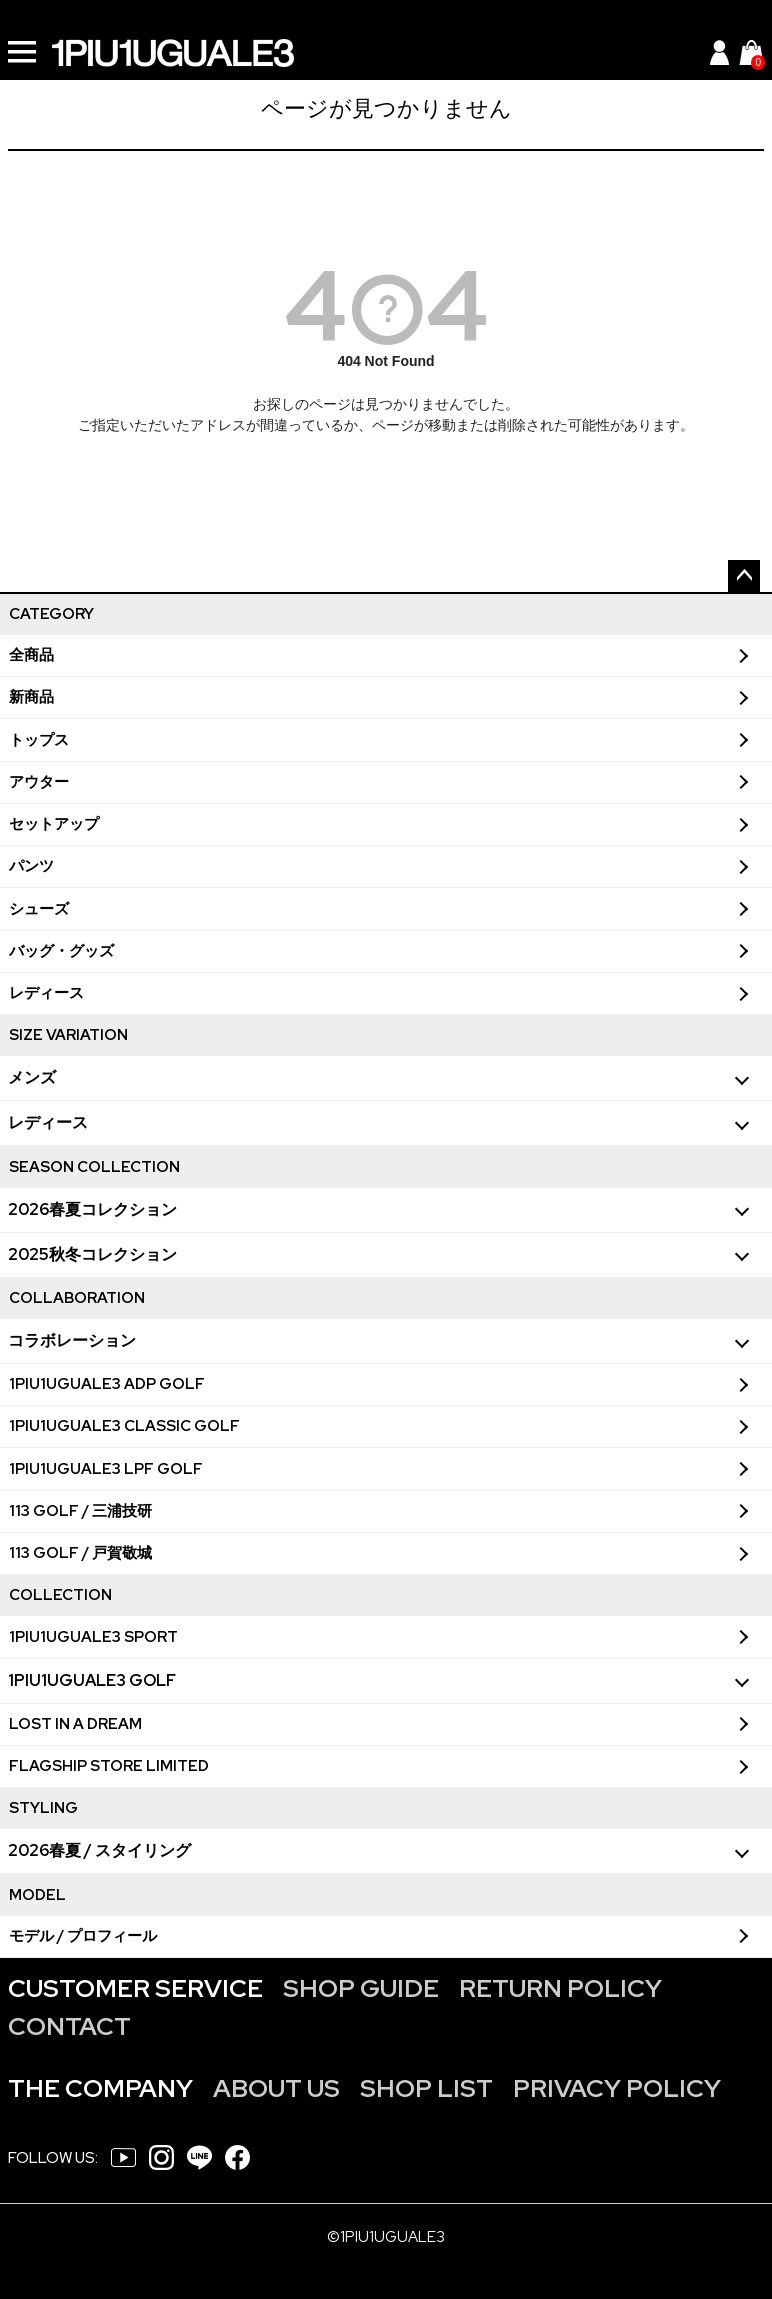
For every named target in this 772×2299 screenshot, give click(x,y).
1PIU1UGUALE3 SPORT (93, 1637)
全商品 (31, 655)
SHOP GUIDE (361, 1988)
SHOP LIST (426, 2088)
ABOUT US (276, 2088)
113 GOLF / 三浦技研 (80, 1511)
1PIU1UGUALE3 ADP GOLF (107, 1384)
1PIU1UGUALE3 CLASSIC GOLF (124, 1426)
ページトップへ (744, 576)
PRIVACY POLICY (617, 2088)
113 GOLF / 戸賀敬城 (80, 1553)
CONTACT (69, 2026)
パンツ (31, 866)
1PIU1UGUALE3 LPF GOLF (106, 1469)
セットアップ (54, 824)
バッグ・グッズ (61, 951)
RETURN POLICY (560, 1988)
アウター (39, 782)
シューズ (39, 909)
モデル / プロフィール (83, 1936)
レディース (46, 993)
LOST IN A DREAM (75, 1724)
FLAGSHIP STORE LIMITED (109, 1766)
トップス (39, 740)
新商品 (31, 697)
